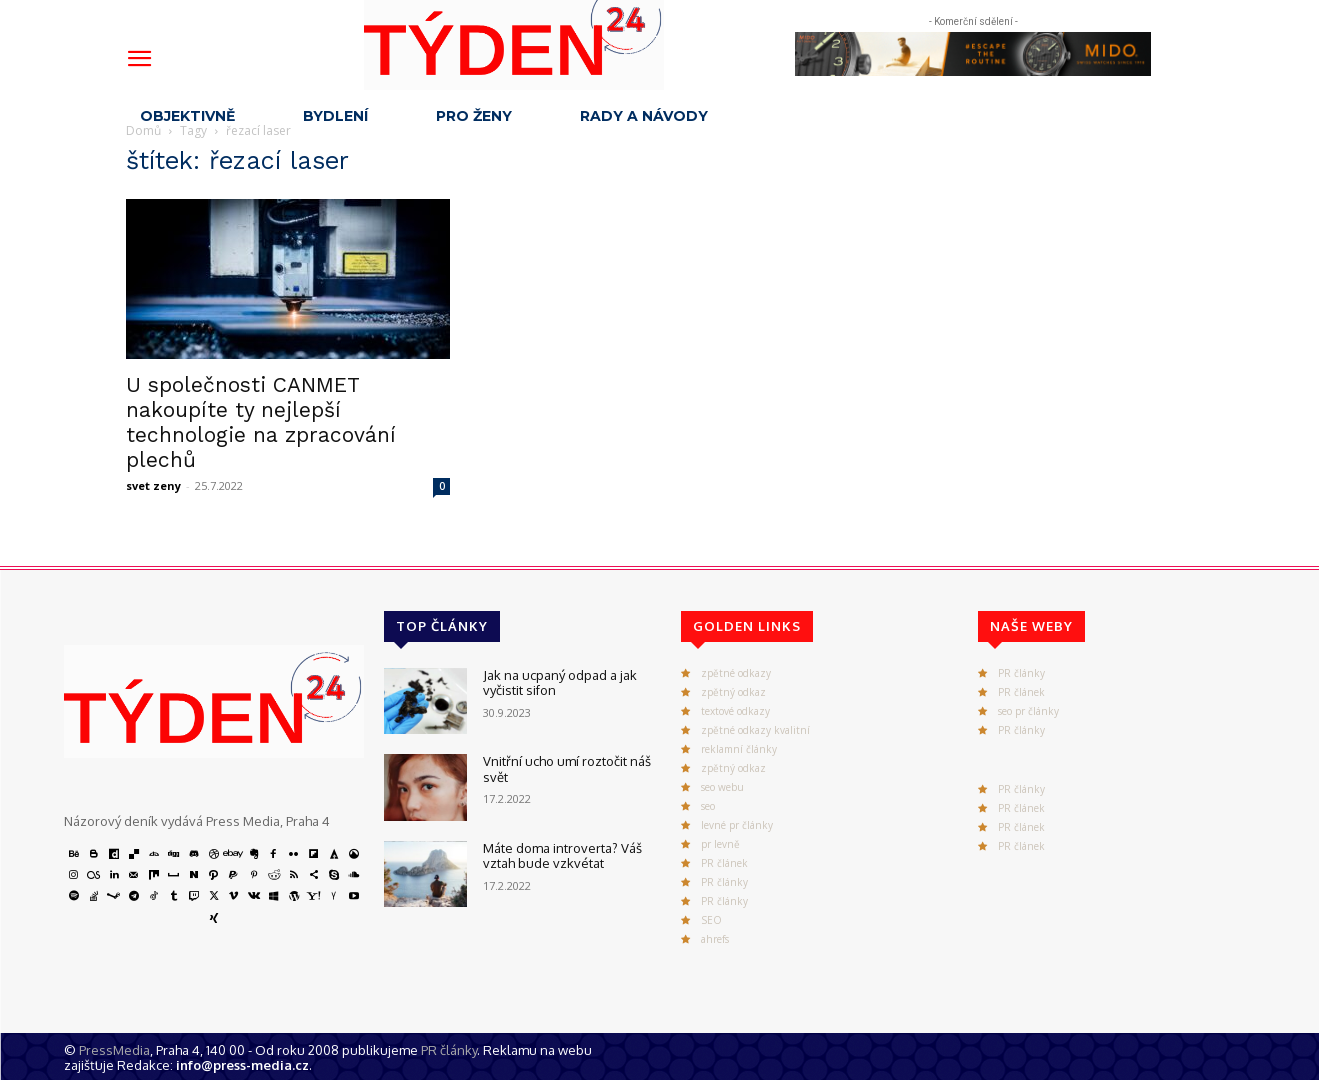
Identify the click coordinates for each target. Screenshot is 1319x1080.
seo (708, 806)
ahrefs (715, 939)
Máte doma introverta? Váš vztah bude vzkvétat (562, 856)
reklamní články (739, 749)
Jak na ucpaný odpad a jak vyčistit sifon (560, 683)
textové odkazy (735, 711)
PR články (724, 882)
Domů (143, 130)
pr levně (720, 844)
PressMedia (114, 1050)
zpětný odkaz (733, 692)
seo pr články (1028, 711)
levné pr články (737, 825)
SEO (711, 920)
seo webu (722, 787)
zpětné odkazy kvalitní (755, 730)
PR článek (724, 863)
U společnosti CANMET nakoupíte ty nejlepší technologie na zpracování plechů (261, 422)
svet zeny (153, 485)
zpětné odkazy (736, 673)
